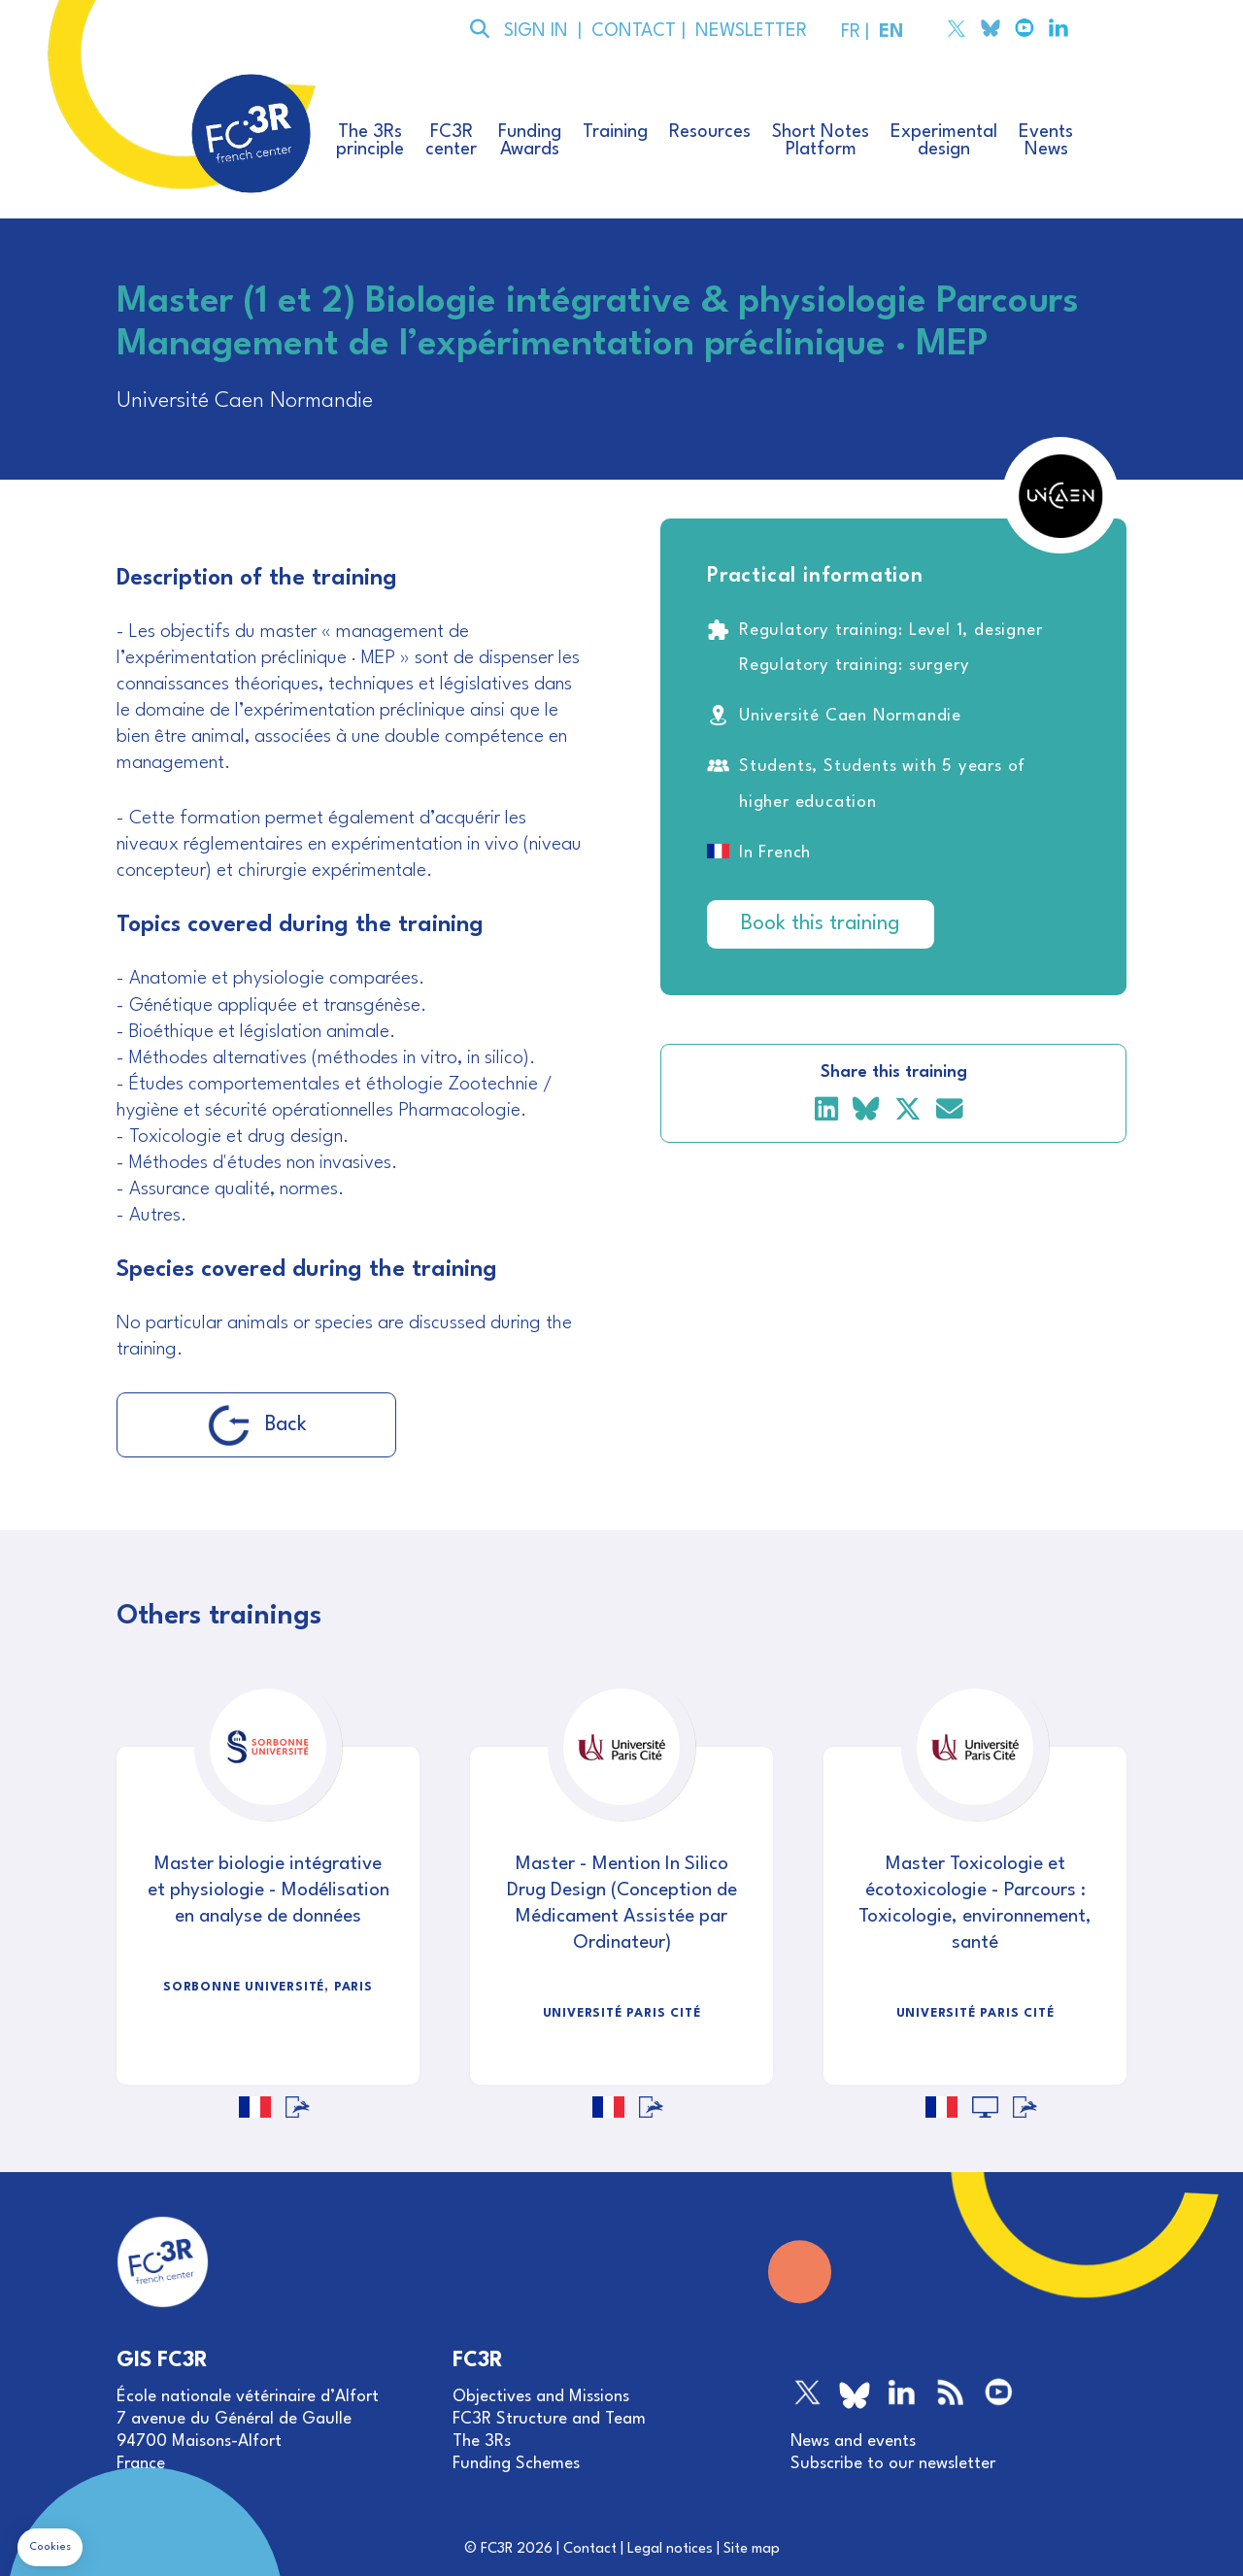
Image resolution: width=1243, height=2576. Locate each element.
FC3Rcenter (451, 140)
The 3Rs (482, 2441)
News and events (853, 2441)
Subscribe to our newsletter (892, 2464)
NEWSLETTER (746, 31)
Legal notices (670, 2549)
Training (615, 132)
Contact (590, 2549)
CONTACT (631, 31)
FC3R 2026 (517, 2549)
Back (257, 1425)
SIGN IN (536, 31)
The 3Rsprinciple (370, 140)
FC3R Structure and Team (549, 2419)
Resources (710, 132)
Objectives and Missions (541, 2397)
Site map (751, 2549)
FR (848, 32)
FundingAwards (529, 140)
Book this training (820, 924)
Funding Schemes (516, 2464)
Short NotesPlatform (820, 140)
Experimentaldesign (943, 140)
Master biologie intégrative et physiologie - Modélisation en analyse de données (268, 1890)
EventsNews (1046, 140)
